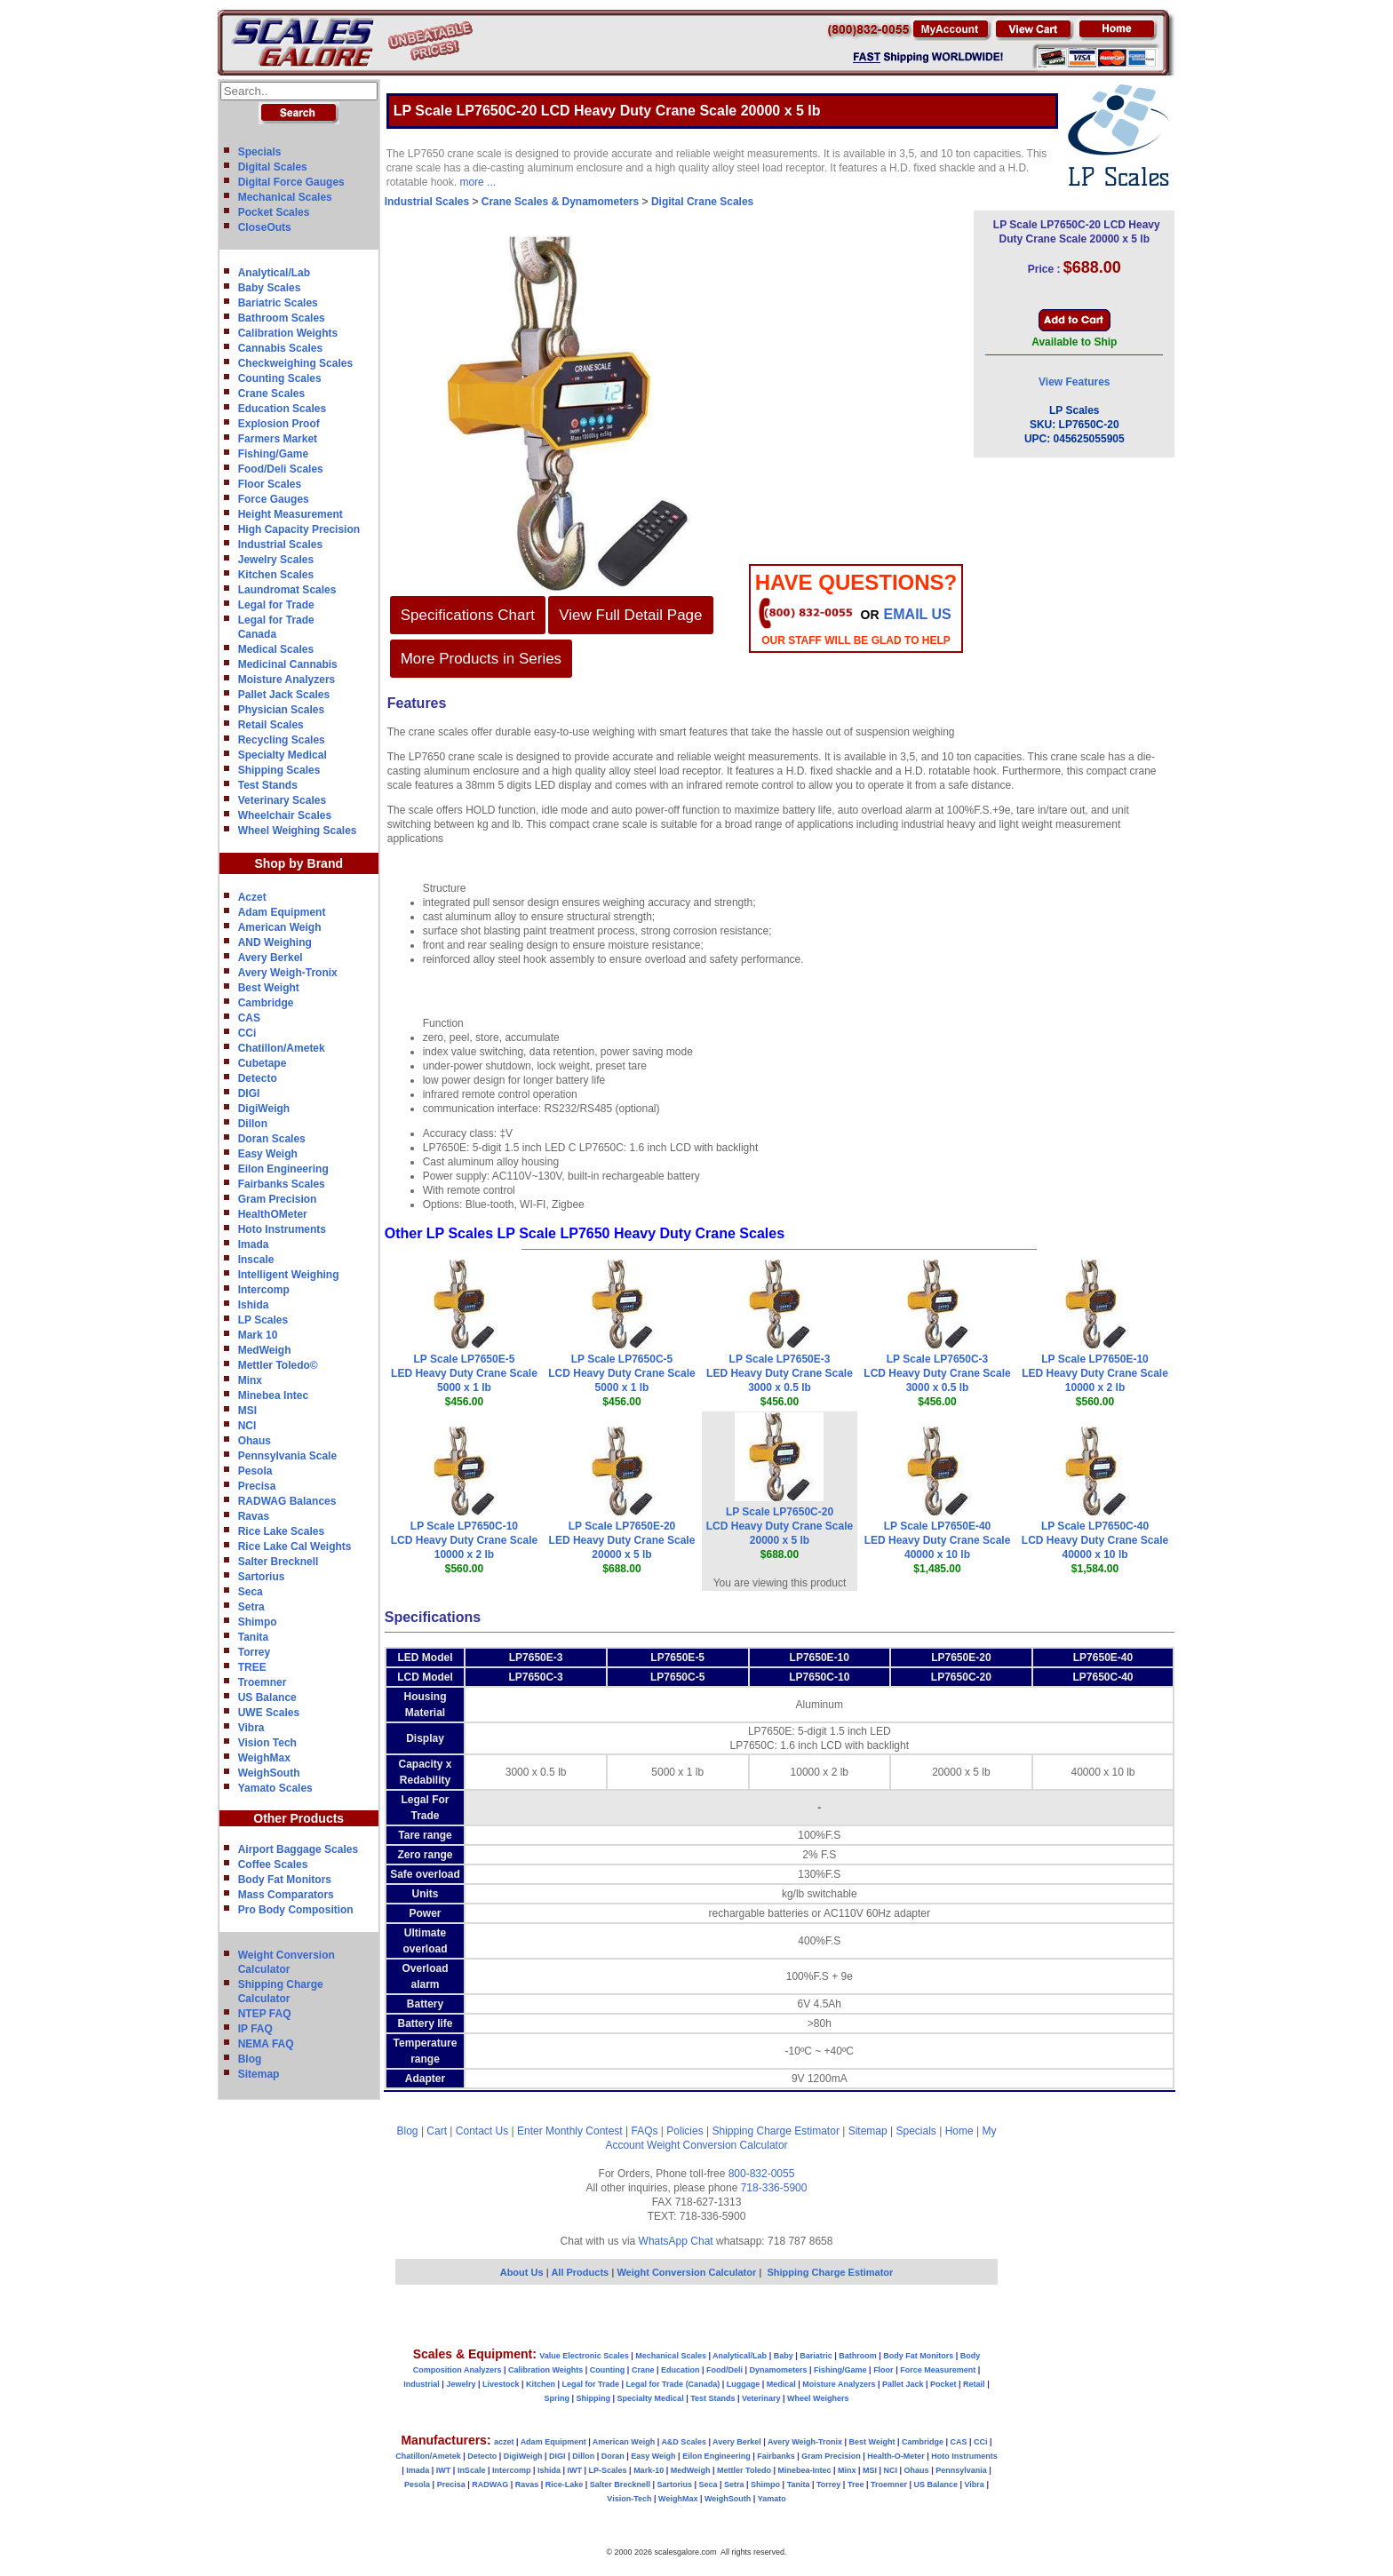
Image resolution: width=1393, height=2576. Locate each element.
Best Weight (268, 988)
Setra (251, 1607)
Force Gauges (273, 499)
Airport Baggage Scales (298, 1849)
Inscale (256, 1259)
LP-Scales (608, 2470)
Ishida (253, 1305)
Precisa (257, 1486)
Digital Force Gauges (291, 182)
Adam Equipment (282, 912)
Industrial (421, 2384)
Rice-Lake (564, 2484)
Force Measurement (937, 2369)
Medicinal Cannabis (288, 664)
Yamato (772, 2498)
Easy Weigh (268, 1154)
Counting (607, 2369)
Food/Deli (724, 2369)
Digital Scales (272, 167)
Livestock (501, 2384)
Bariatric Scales (278, 303)
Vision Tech (267, 1743)
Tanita (253, 1637)
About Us (522, 2272)
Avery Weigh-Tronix (288, 972)
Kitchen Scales (276, 574)
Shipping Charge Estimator (775, 2131)
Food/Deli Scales (280, 469)
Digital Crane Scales (702, 201)
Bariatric (816, 2355)
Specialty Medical (282, 755)
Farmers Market (277, 439)
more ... (477, 182)
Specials (260, 152)
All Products (581, 2272)
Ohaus (254, 1441)
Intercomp (264, 1290)
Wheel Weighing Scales (297, 830)
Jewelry (460, 2384)
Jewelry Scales (276, 559)
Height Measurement (290, 514)
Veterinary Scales (282, 800)
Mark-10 (648, 2470)
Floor (883, 2369)
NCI (247, 1425)
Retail (974, 2384)
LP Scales (263, 1320)
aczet (504, 2441)
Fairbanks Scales (281, 1184)
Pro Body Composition (296, 1910)
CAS (249, 1018)
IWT (443, 2470)
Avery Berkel (270, 957)
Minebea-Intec (804, 2470)
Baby (783, 2355)
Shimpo (257, 1622)
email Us (917, 614)
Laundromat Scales (287, 590)
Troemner (262, 1682)
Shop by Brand (298, 863)
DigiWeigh (264, 1108)
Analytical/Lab (274, 272)
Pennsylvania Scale (287, 1456)
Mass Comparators (286, 1894)
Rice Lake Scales (281, 1531)
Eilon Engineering (283, 1169)
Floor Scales (269, 484)
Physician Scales (281, 710)
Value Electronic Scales (584, 2355)
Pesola (255, 1471)
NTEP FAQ (264, 2014)
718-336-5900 (774, 2188)
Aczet (252, 897)
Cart (436, 2131)
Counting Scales (280, 378)
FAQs (645, 2131)
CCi (247, 1033)
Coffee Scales (273, 1864)
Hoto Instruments (282, 1229)
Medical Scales (276, 649)
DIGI (249, 1093)
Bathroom (858, 2355)
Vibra (251, 1727)
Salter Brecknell (278, 1561)
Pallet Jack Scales (284, 694)
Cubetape (262, 1063)
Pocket (943, 2384)
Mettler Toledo (744, 2470)
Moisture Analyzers (287, 679)
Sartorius (261, 1576)
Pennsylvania (961, 2470)
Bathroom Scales (281, 318)
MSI (247, 1410)
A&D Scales (683, 2441)
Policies (684, 2131)
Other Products (298, 1818)
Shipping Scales (279, 770)
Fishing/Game (273, 454)
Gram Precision (277, 1199)
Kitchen (540, 2384)
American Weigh (280, 927)
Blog (250, 2059)
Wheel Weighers (817, 2398)
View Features (1074, 382)
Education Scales (282, 408)
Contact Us (482, 2131)
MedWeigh (264, 1350)
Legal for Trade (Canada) (673, 2384)
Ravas (253, 1516)
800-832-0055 (761, 2173)
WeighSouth (269, 1773)
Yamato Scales (275, 1788)
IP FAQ (255, 2029)
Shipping (594, 2398)
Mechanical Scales (285, 197)
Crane (643, 2369)
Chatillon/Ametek (281, 1048)
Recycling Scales (281, 740)
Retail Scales (271, 725)
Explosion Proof (279, 423)
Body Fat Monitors (284, 1879)
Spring (557, 2398)
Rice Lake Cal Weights (295, 1546)
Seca (250, 1592)
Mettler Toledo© (278, 1365)
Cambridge (266, 1003)
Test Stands (268, 785)
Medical (781, 2384)
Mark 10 (258, 1335)
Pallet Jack (903, 2384)
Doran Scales (272, 1139)
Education (680, 2369)
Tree (856, 2484)
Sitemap (259, 2074)
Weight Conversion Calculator (717, 2145)
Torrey (254, 1652)
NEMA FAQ (266, 2044)
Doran (613, 2456)
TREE (252, 1667)
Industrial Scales (280, 544)
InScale (472, 2470)
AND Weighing (275, 942)
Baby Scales (269, 288)
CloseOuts (264, 227)
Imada (253, 1244)
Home (959, 2131)
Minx (250, 1380)
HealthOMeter (272, 1214)
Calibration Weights (288, 333)
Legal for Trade (276, 605)
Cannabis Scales (280, 348)
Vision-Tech (629, 2498)
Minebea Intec (273, 1395)
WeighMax (264, 1758)
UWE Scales (268, 1712)
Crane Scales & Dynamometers (560, 201)
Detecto (257, 1078)
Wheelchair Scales (284, 815)
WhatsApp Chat (676, 2241)
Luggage (743, 2384)
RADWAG (490, 2484)
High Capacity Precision (299, 529)
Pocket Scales (274, 212)
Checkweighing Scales (295, 363)
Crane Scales (271, 393)
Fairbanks (776, 2456)
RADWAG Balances (287, 1501)
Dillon (252, 1123)
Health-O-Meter (896, 2456)
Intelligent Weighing (288, 1274)
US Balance (267, 1697)
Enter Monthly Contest (570, 2131)
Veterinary (761, 2398)
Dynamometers (779, 2369)
